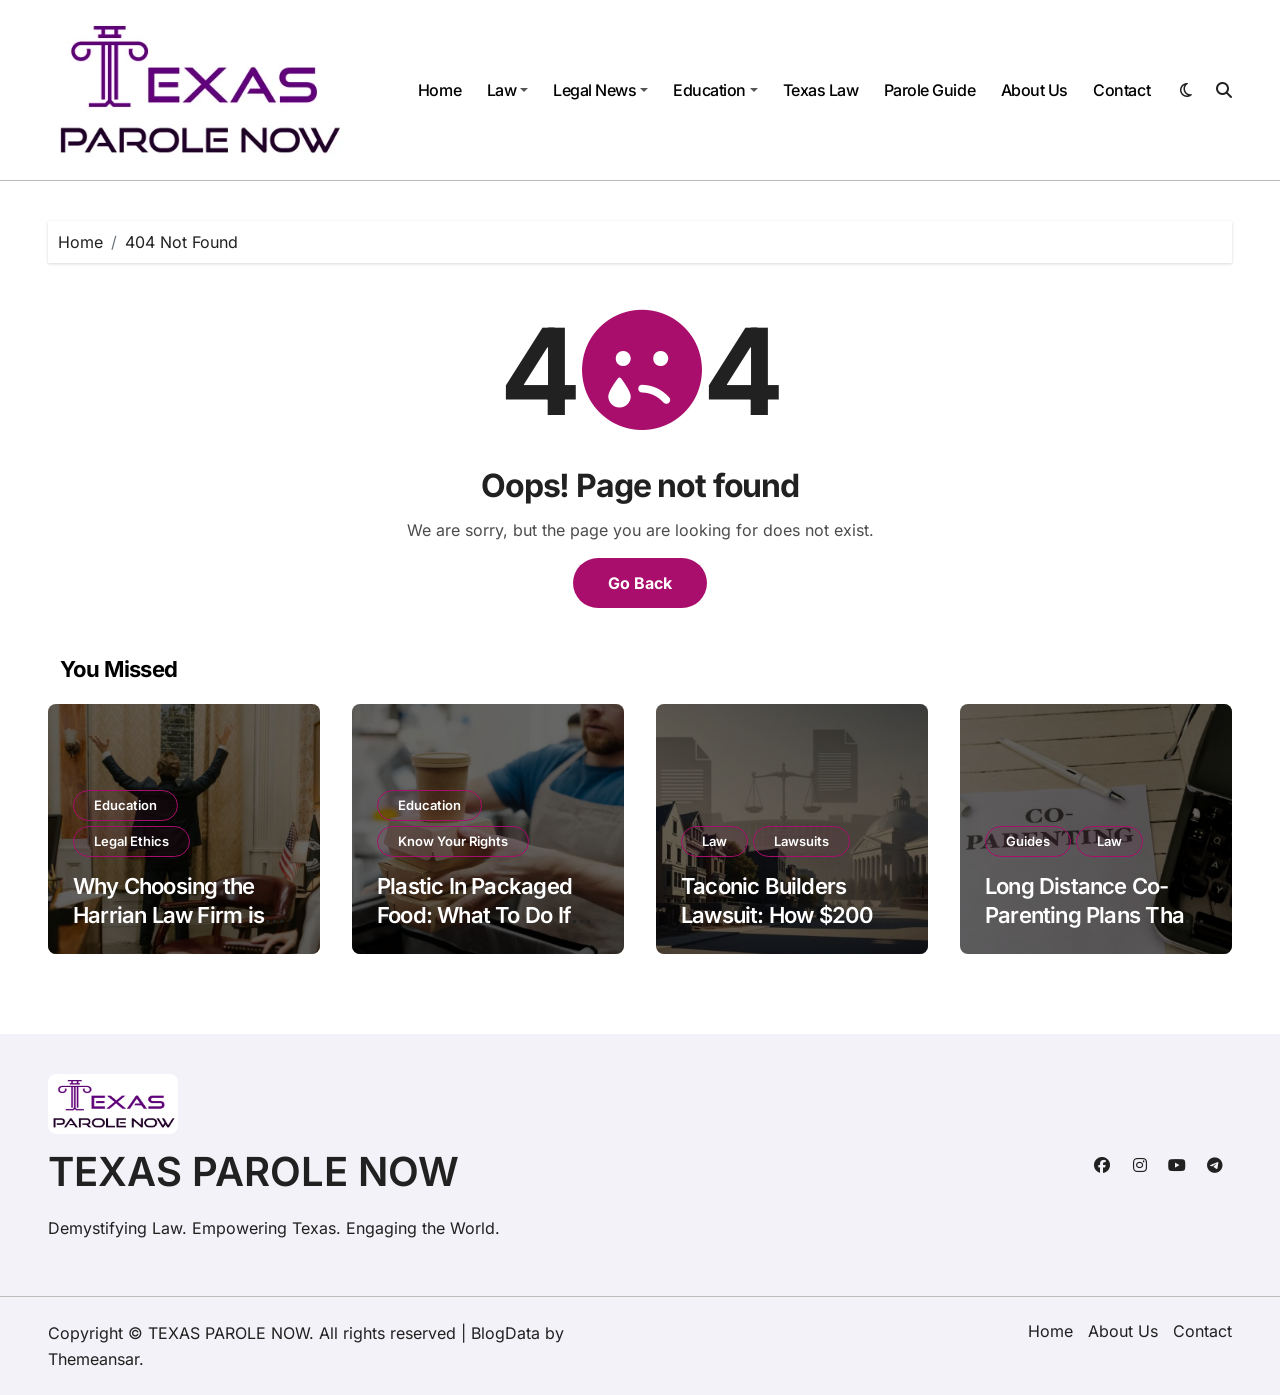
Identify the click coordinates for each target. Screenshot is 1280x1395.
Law (508, 90)
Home (439, 90)
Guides (1028, 841)
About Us (1034, 90)
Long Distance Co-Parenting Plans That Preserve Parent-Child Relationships (1095, 929)
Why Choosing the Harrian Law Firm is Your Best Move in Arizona (168, 929)
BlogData (505, 1333)
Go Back (640, 583)
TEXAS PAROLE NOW (253, 1171)
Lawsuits (801, 841)
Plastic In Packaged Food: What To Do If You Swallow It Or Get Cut (483, 929)
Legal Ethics (131, 841)
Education (715, 90)
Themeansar (93, 1359)
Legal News (600, 90)
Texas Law (821, 90)
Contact (1121, 90)
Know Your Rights (453, 841)
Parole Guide (929, 90)
